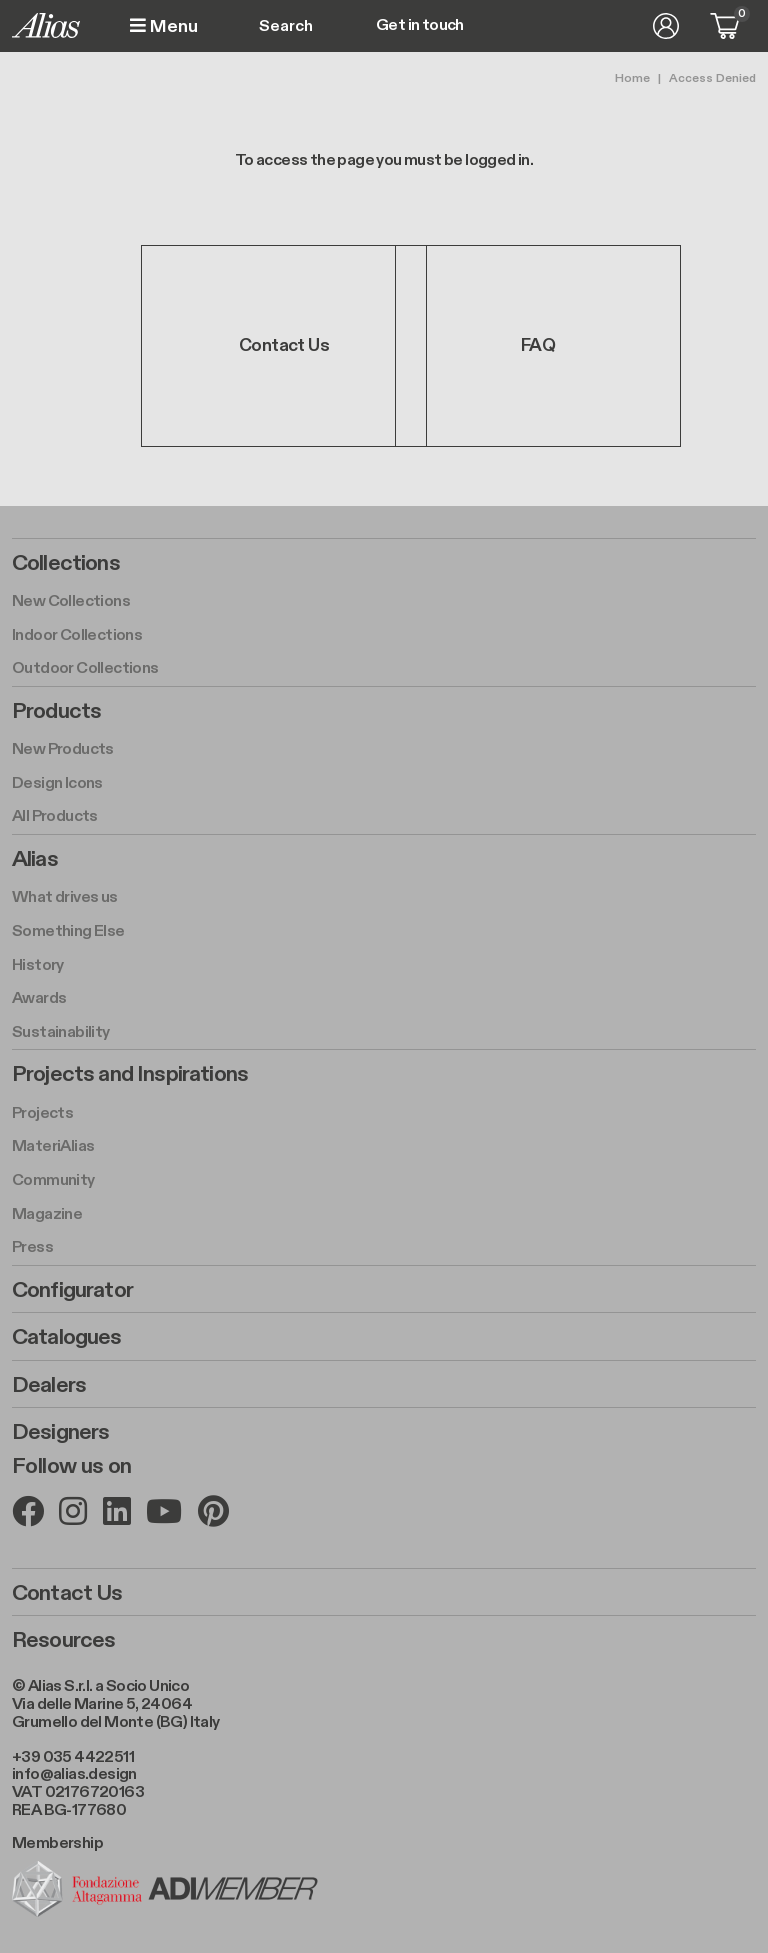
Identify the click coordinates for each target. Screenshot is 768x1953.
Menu (164, 26)
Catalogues (67, 1337)
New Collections (71, 601)
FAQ (538, 345)
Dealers (49, 1385)
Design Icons (57, 783)
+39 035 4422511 (73, 1757)
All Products (55, 816)
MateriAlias (53, 1146)
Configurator (72, 1290)
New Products (63, 749)
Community (53, 1180)
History (38, 965)
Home (632, 78)
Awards (39, 998)
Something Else (68, 931)
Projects (42, 1113)
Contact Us (284, 345)
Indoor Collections (77, 635)
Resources (63, 1640)
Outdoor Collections (85, 668)
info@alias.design (74, 1774)
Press (32, 1247)
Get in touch (420, 26)
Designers (60, 1432)
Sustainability (61, 1032)
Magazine (47, 1214)
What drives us (65, 897)
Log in (666, 26)
